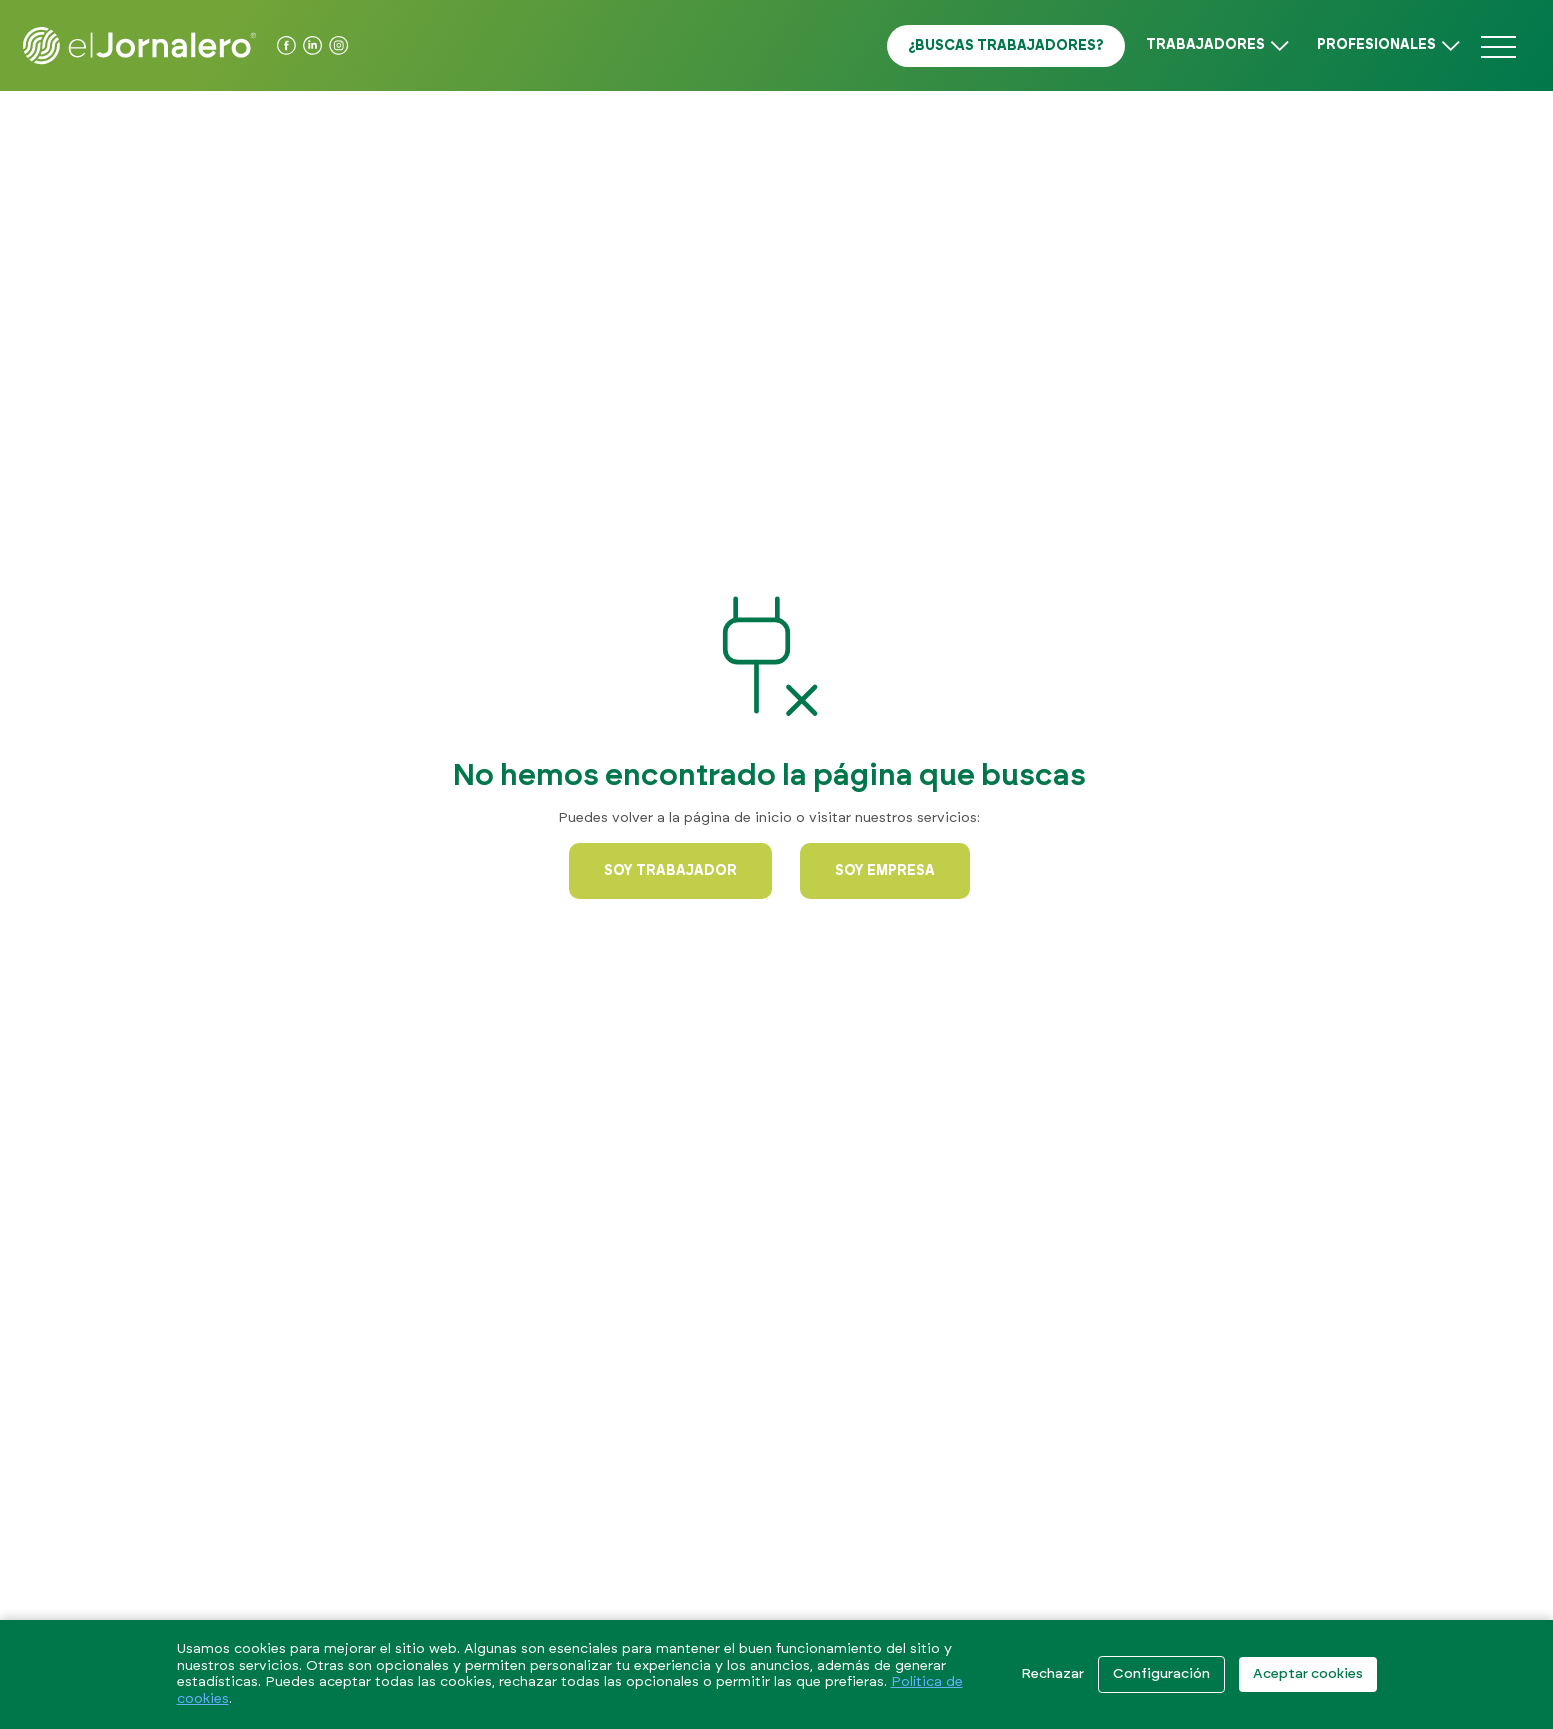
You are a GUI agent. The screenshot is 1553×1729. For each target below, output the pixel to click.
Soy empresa (885, 871)
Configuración (1161, 1674)
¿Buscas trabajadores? (1006, 46)
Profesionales (1376, 45)
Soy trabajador (670, 871)
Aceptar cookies (1308, 1674)
